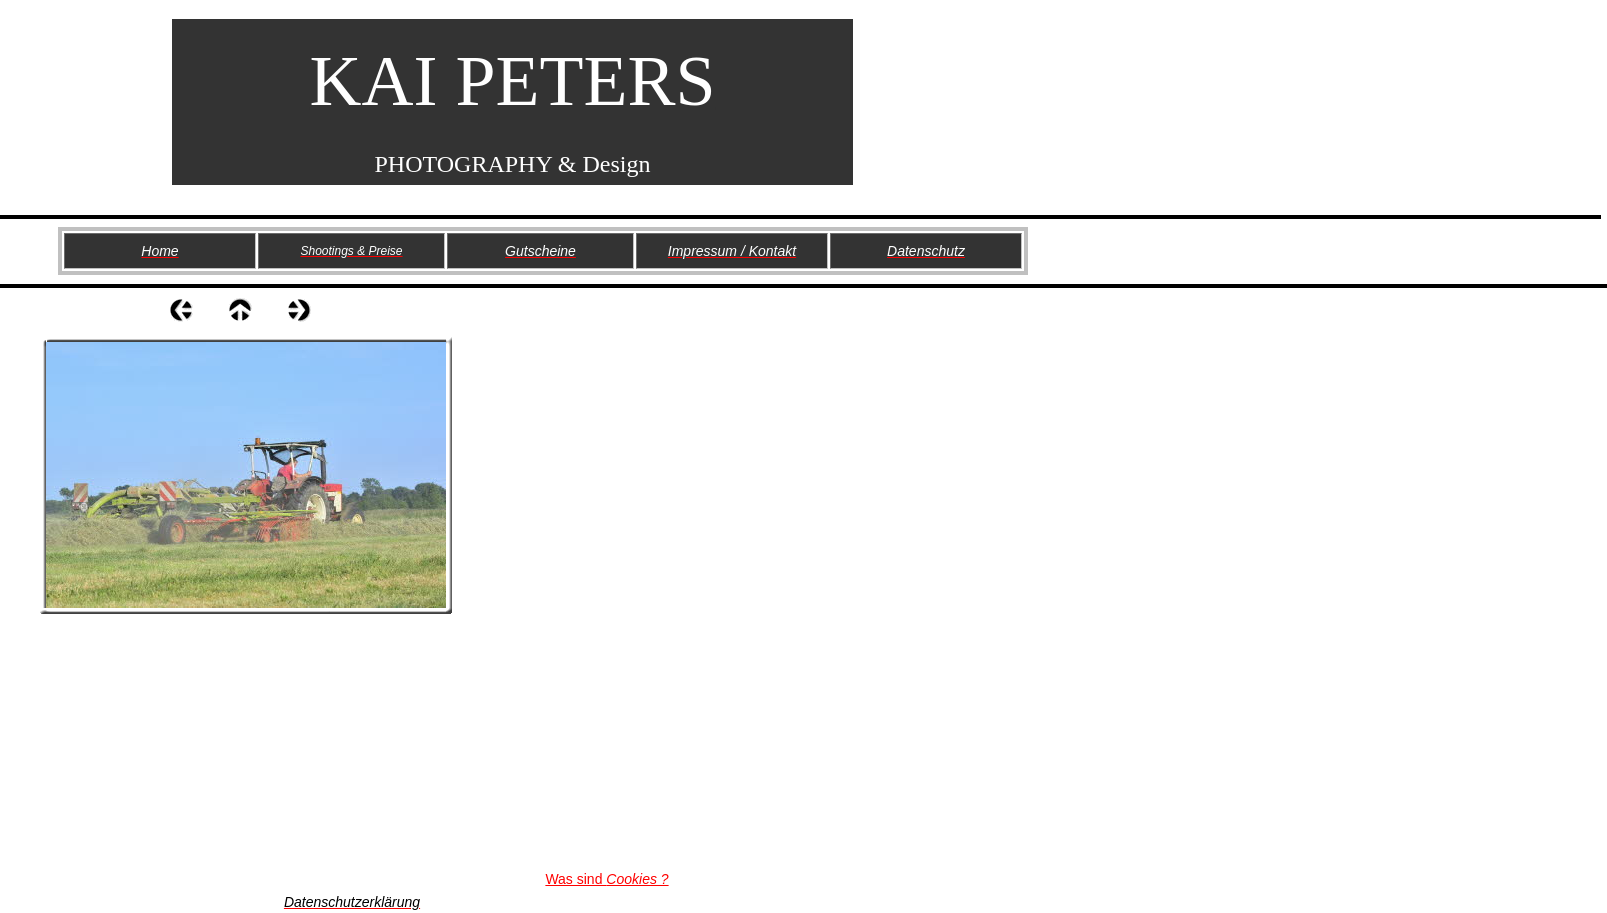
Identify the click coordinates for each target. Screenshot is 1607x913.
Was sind (606, 879)
